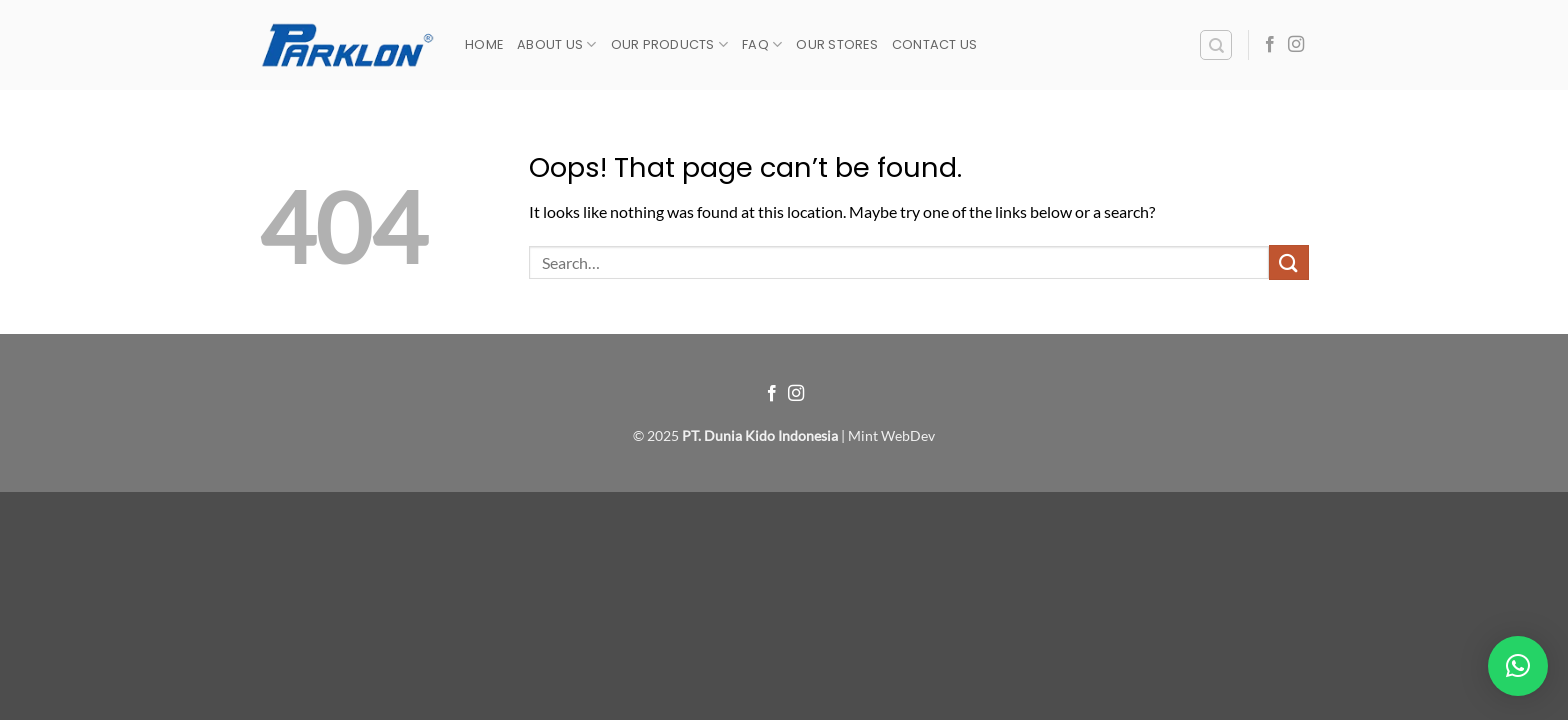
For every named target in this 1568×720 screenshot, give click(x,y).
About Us (557, 44)
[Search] (1216, 45)
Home (484, 44)
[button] (1518, 666)
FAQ (762, 44)
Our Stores (837, 44)
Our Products (670, 44)
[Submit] (1289, 262)
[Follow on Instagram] (1296, 45)
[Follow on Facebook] (1270, 45)
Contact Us (935, 44)
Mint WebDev (891, 435)
